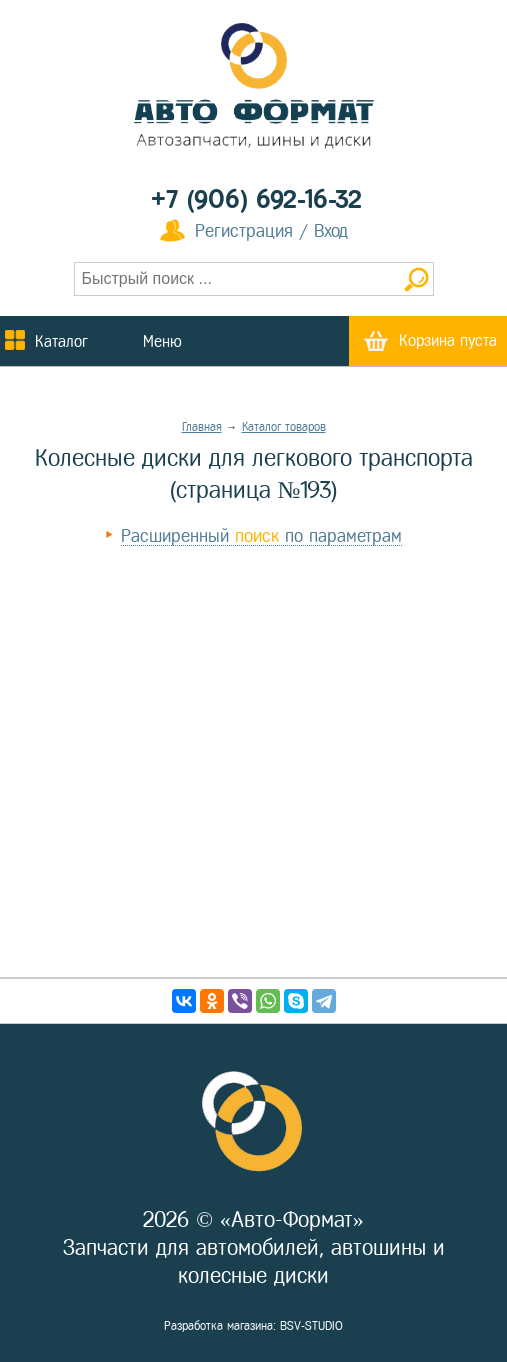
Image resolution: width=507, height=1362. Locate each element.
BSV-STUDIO (311, 1326)
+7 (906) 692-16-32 (256, 199)
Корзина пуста (448, 340)
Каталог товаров (284, 427)
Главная (202, 427)
